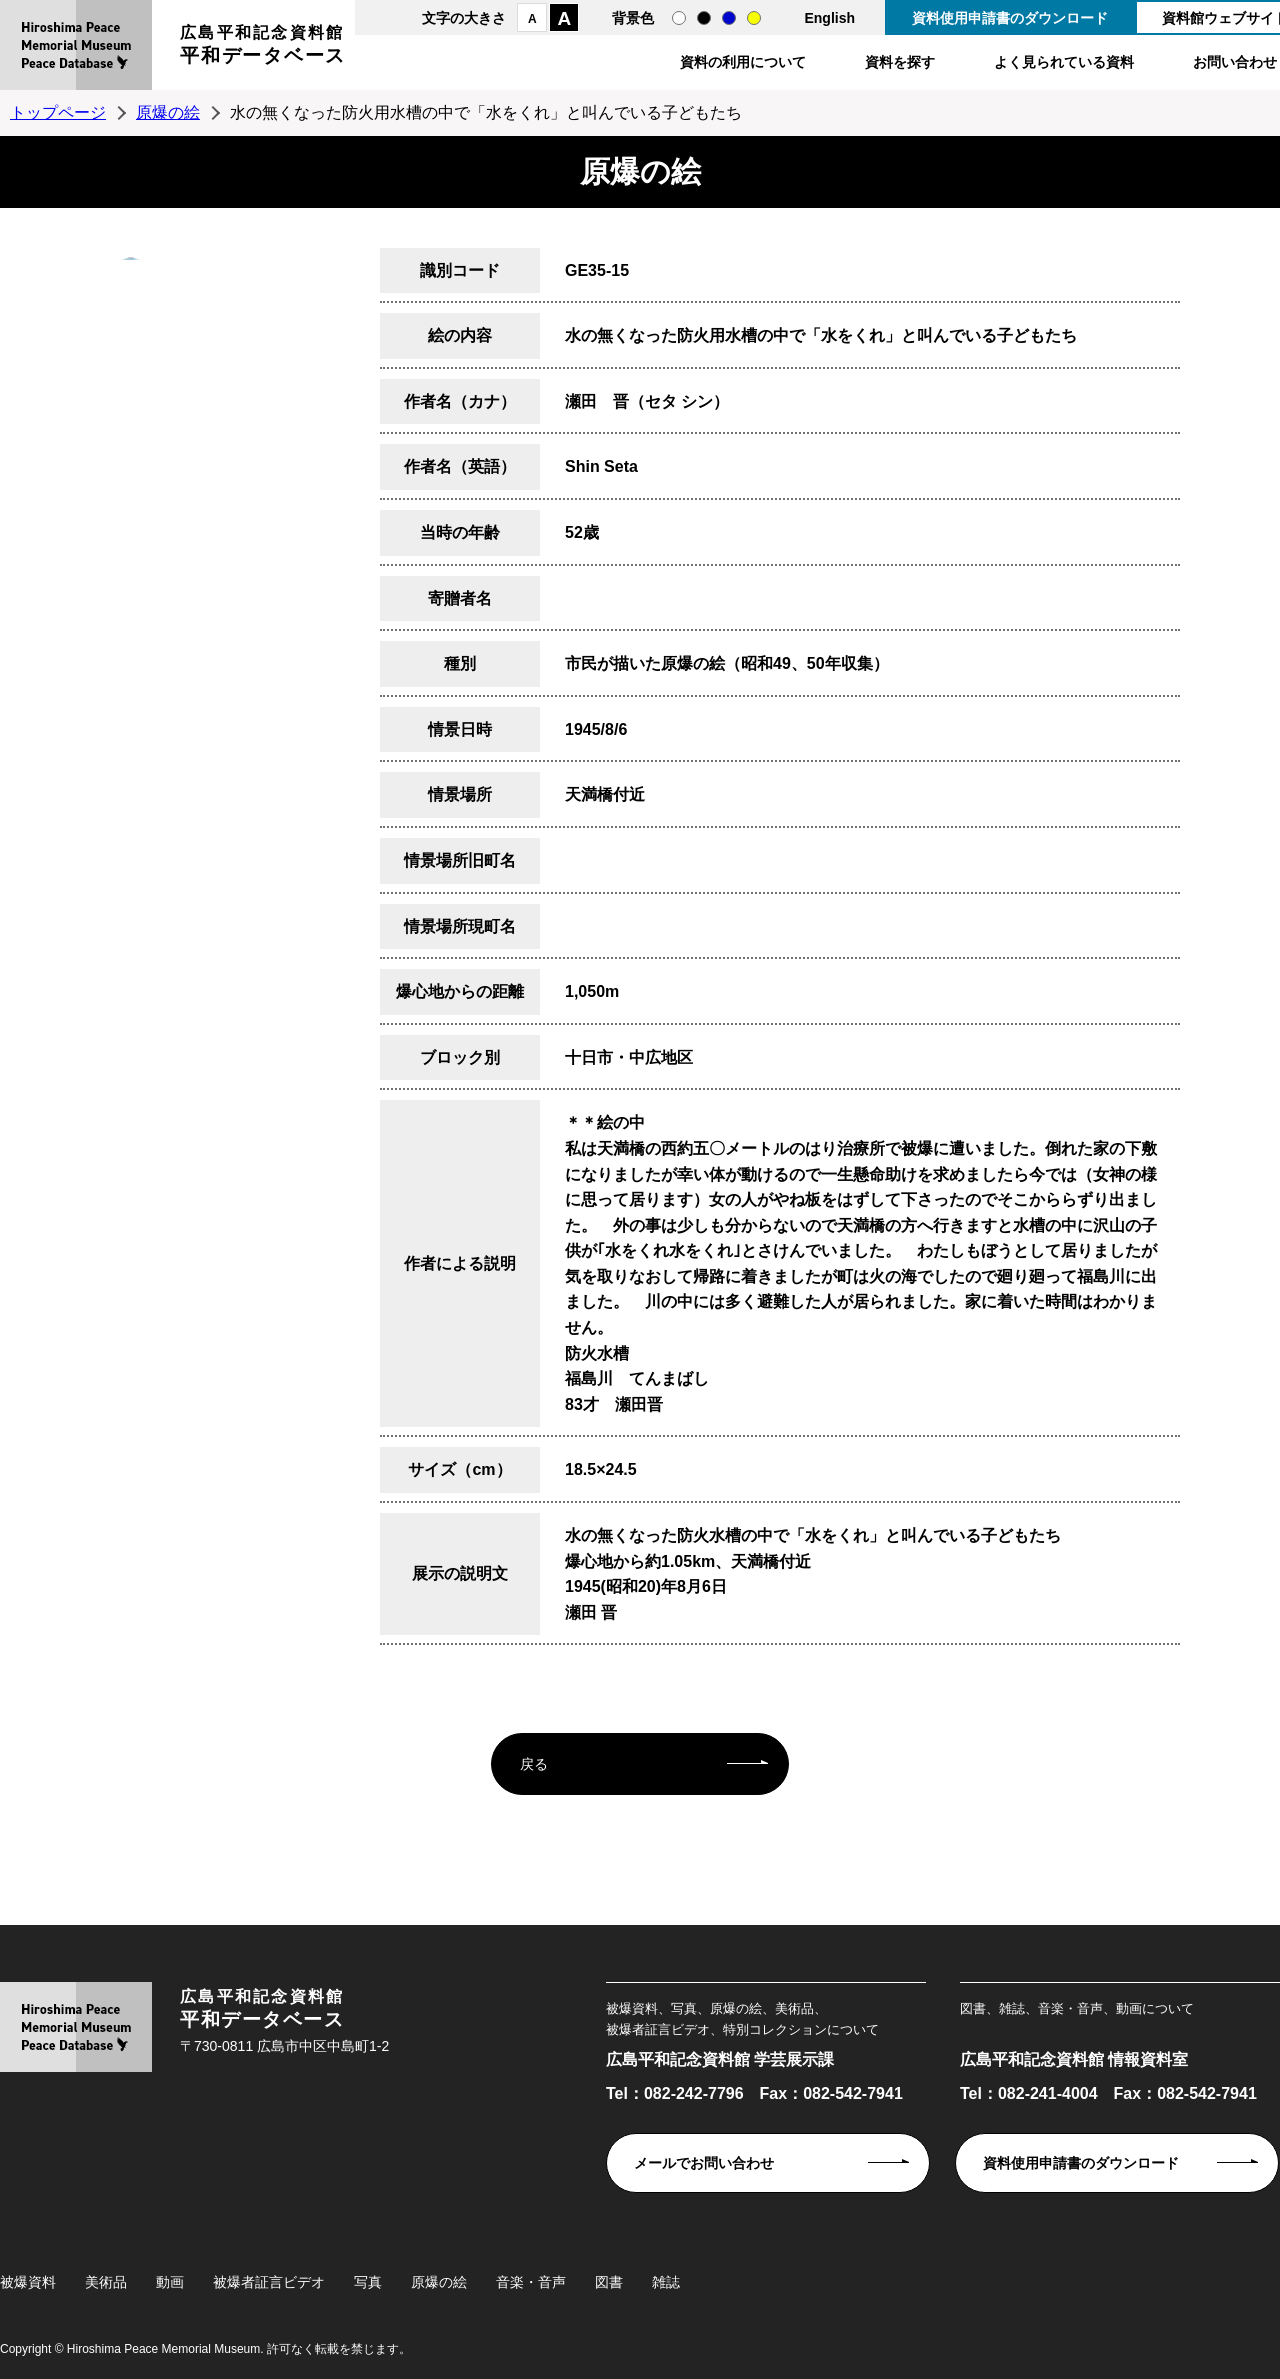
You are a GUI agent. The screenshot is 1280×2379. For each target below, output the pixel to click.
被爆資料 (28, 2282)
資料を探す (900, 62)
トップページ (58, 112)
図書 (609, 2282)
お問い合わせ (1235, 62)
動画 (170, 2282)
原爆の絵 (168, 112)
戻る (534, 1764)
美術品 (106, 2282)
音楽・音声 (531, 2282)
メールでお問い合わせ (704, 2163)
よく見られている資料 (1064, 62)
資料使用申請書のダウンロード (1010, 18)
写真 (368, 2282)
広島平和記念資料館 (263, 47)
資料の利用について (743, 62)
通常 (679, 18)
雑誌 (666, 2282)
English (829, 18)
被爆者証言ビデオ (269, 2282)
